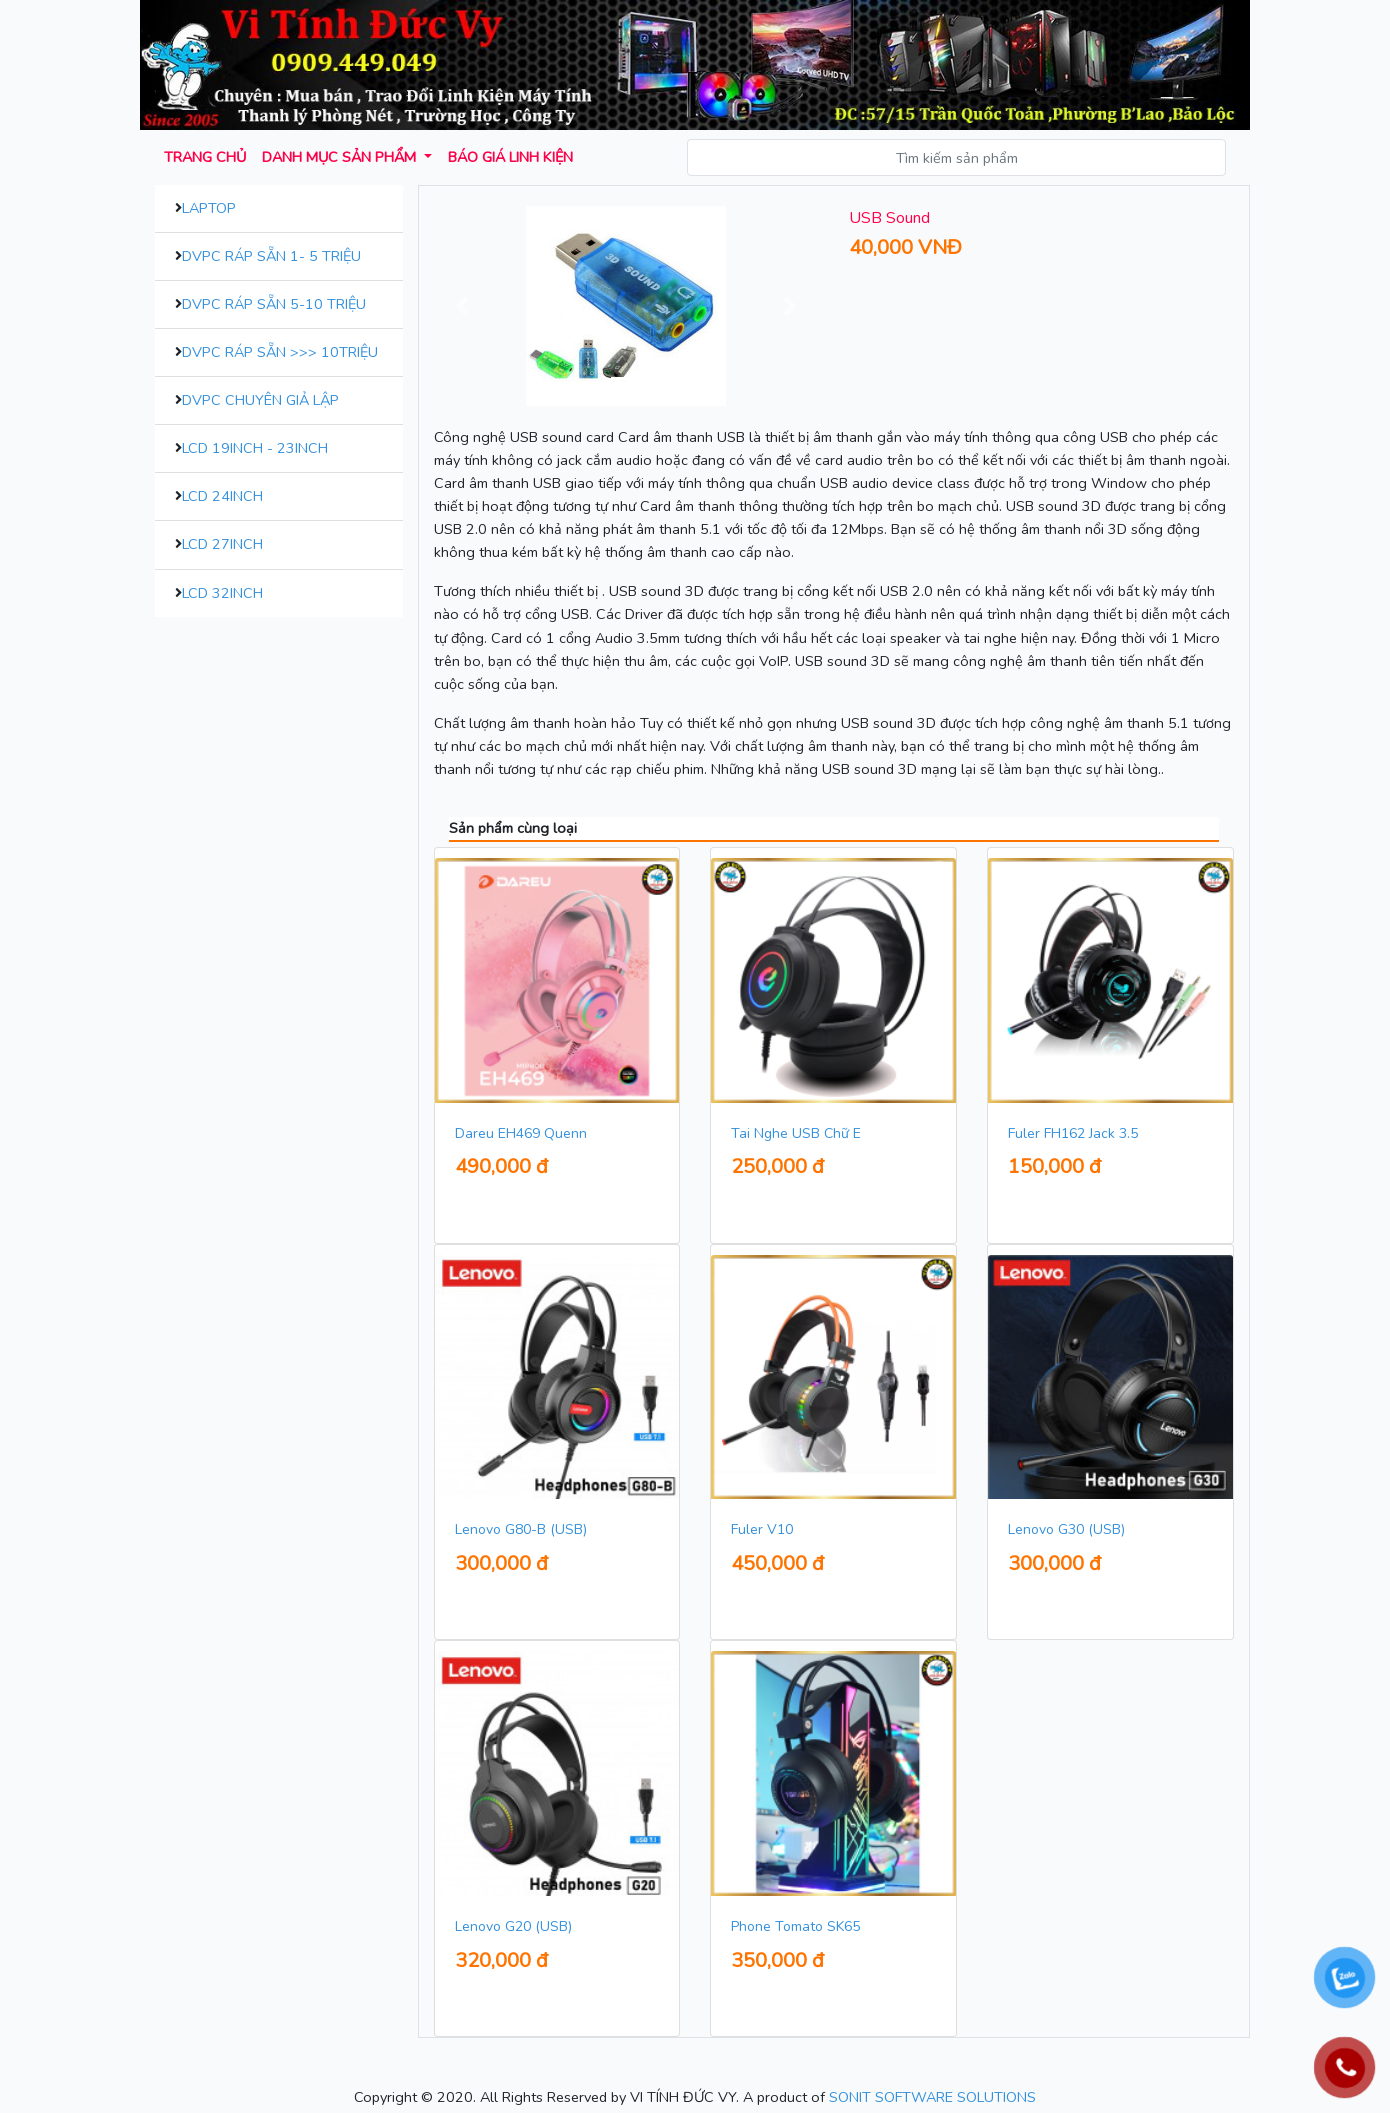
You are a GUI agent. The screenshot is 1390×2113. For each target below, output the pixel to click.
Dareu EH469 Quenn (521, 1133)
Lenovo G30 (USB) (1066, 1529)
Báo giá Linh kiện (510, 157)
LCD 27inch (222, 544)
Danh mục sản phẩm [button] (341, 157)
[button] (463, 306)
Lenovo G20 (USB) (513, 1926)
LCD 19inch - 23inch (255, 448)
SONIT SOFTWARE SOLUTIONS (932, 2097)
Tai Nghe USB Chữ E (796, 1133)
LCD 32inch (222, 593)
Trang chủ (205, 157)
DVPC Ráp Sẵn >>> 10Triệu (280, 352)
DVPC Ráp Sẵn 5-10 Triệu (274, 304)
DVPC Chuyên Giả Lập (260, 400)
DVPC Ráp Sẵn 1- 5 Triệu (271, 256)
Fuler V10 (762, 1529)
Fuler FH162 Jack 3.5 (1073, 1133)
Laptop (209, 208)
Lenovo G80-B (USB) (521, 1529)
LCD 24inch (222, 496)
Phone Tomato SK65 (795, 1926)
